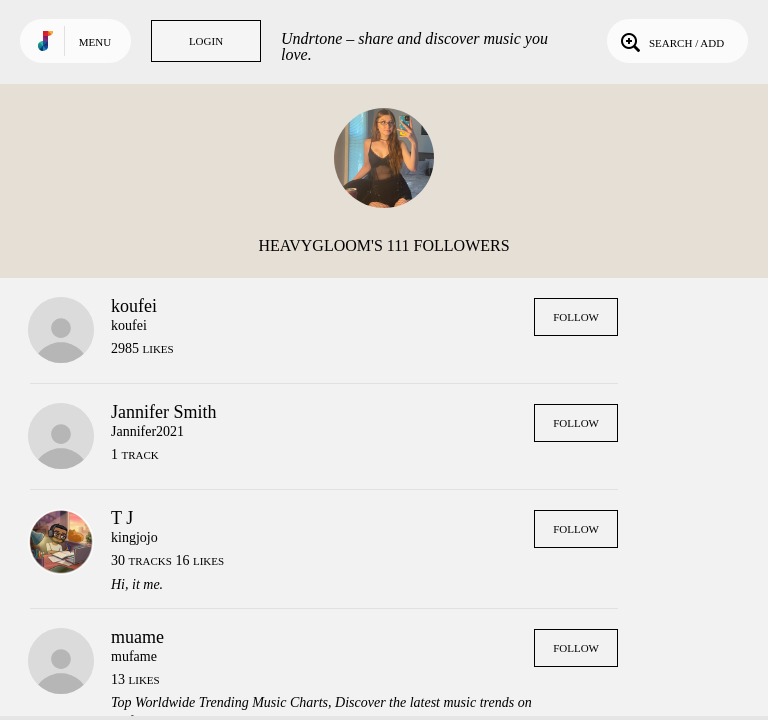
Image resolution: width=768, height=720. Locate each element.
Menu (95, 42)
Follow (576, 317)
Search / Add (670, 41)
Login (206, 41)
